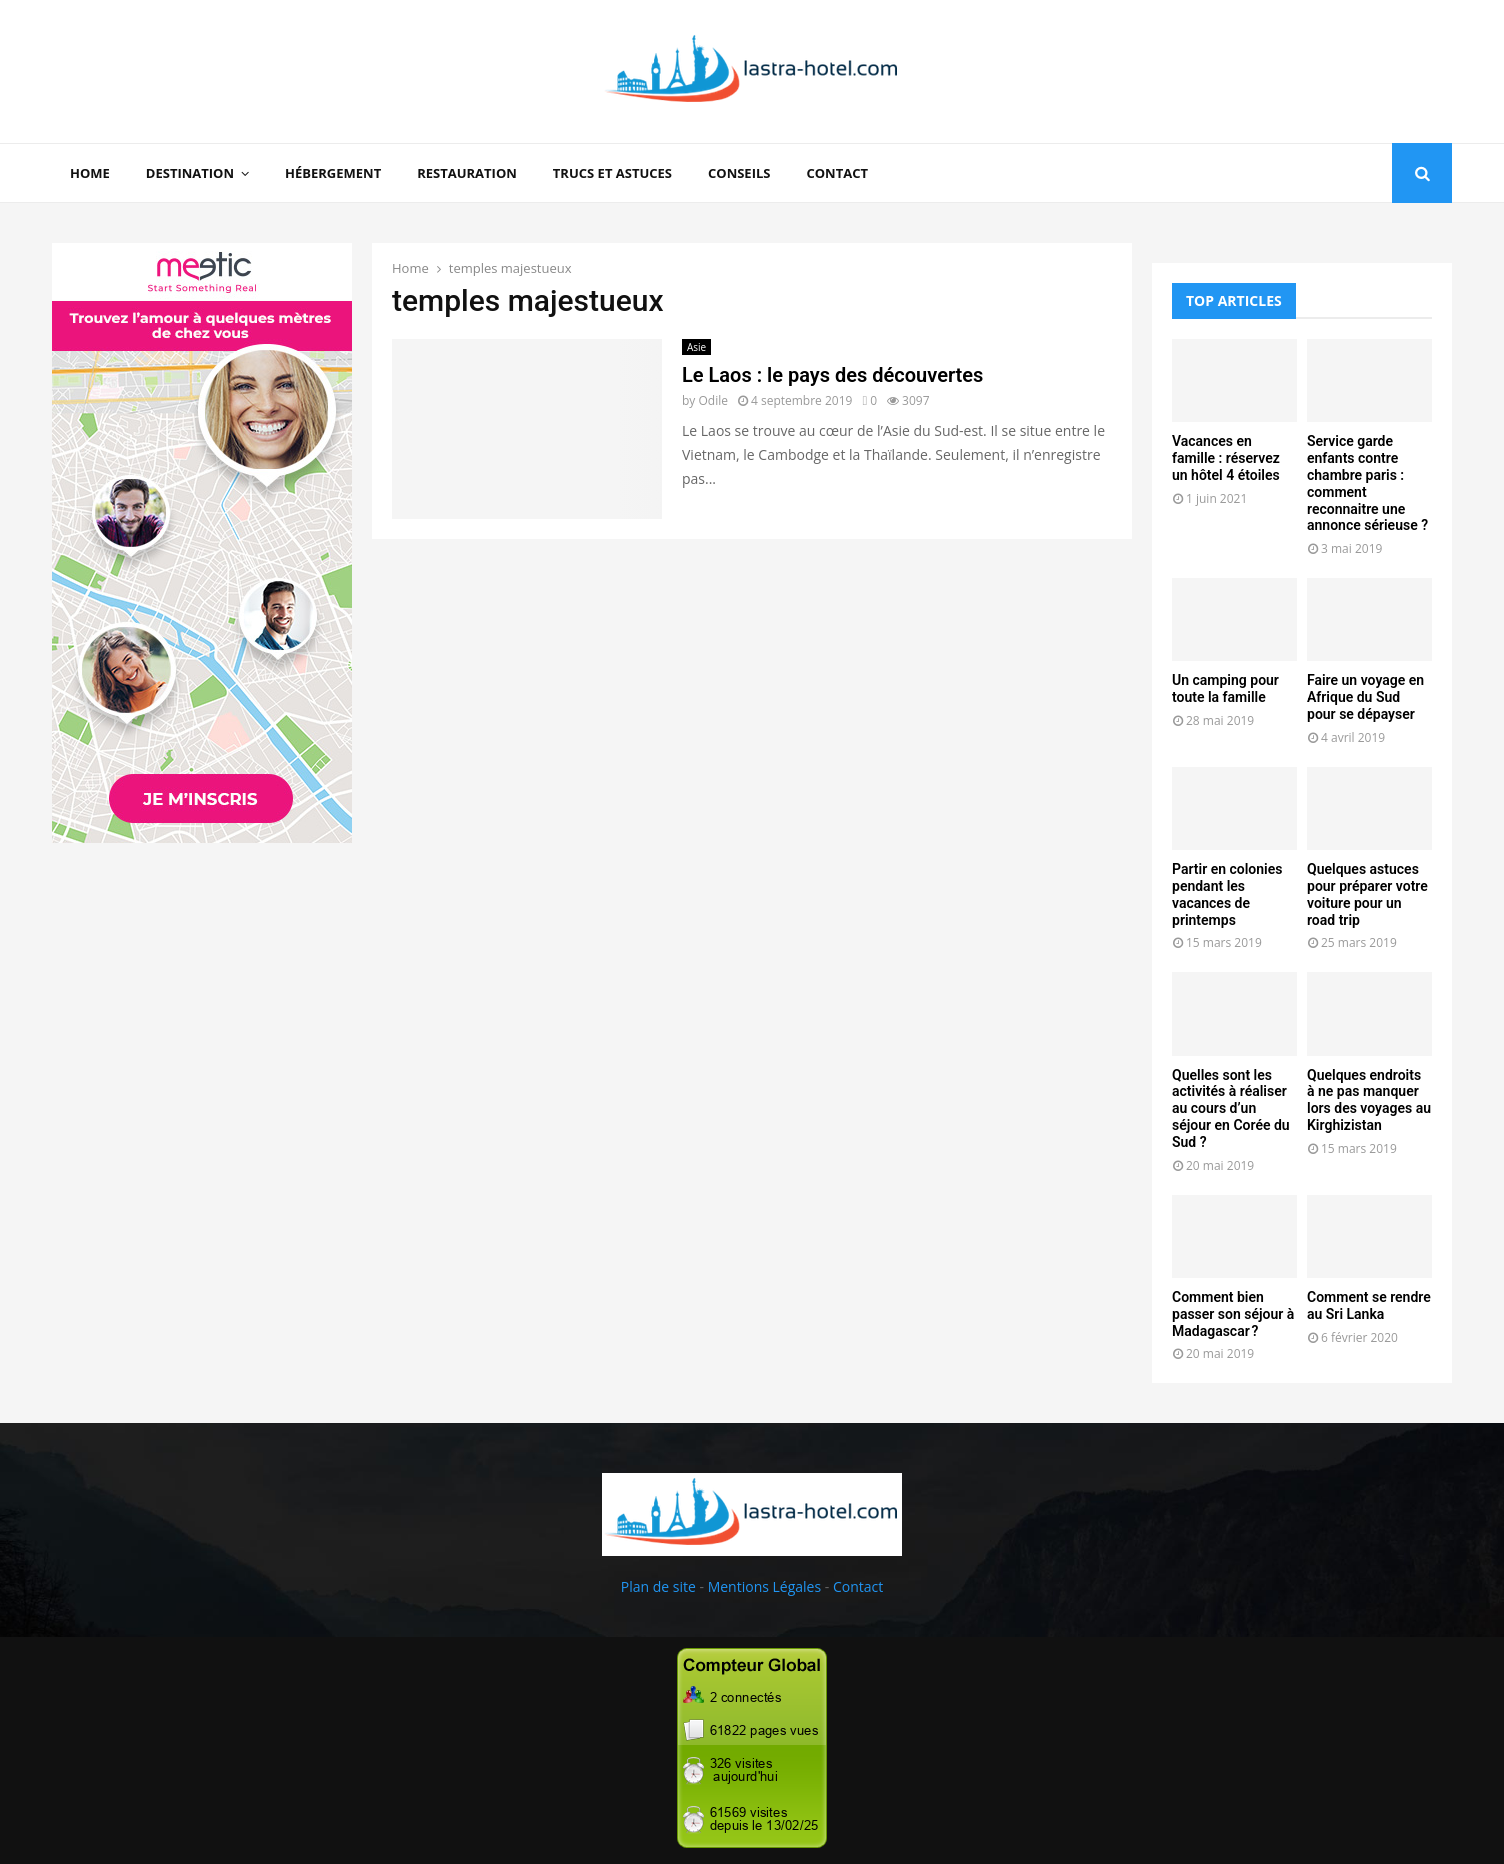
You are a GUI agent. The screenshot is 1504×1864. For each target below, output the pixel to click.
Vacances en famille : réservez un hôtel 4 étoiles (1226, 458)
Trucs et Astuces (612, 173)
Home (90, 173)
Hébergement (333, 173)
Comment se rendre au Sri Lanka (1369, 1305)
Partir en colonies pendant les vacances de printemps (1227, 894)
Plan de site (658, 1586)
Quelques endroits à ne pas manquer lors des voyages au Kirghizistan (1369, 1100)
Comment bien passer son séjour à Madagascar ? (1233, 1314)
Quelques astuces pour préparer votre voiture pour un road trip (1367, 894)
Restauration (467, 173)
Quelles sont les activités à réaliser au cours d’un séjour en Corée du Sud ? (1231, 1108)
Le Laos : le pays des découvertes (832, 375)
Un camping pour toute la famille (1225, 688)
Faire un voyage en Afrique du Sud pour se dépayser (1365, 697)
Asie (696, 347)
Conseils (739, 173)
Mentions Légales (765, 1586)
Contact (837, 173)
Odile (712, 400)
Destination (190, 173)
